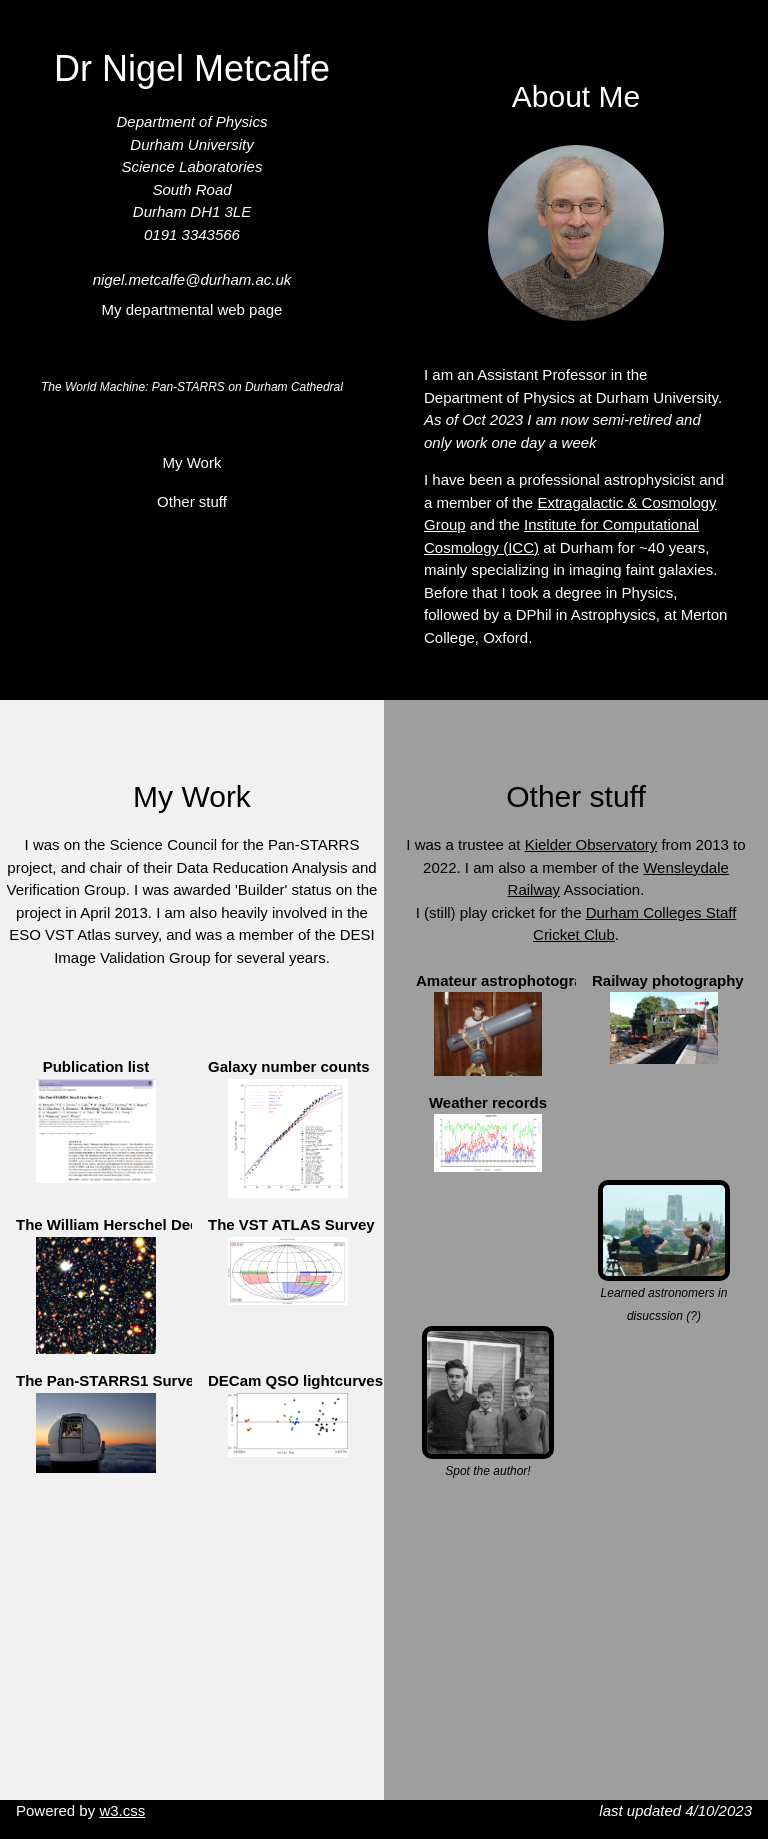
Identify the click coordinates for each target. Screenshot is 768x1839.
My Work (192, 462)
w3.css (122, 1810)
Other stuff (192, 501)
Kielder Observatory (591, 844)
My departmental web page (192, 309)
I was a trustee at (465, 844)
